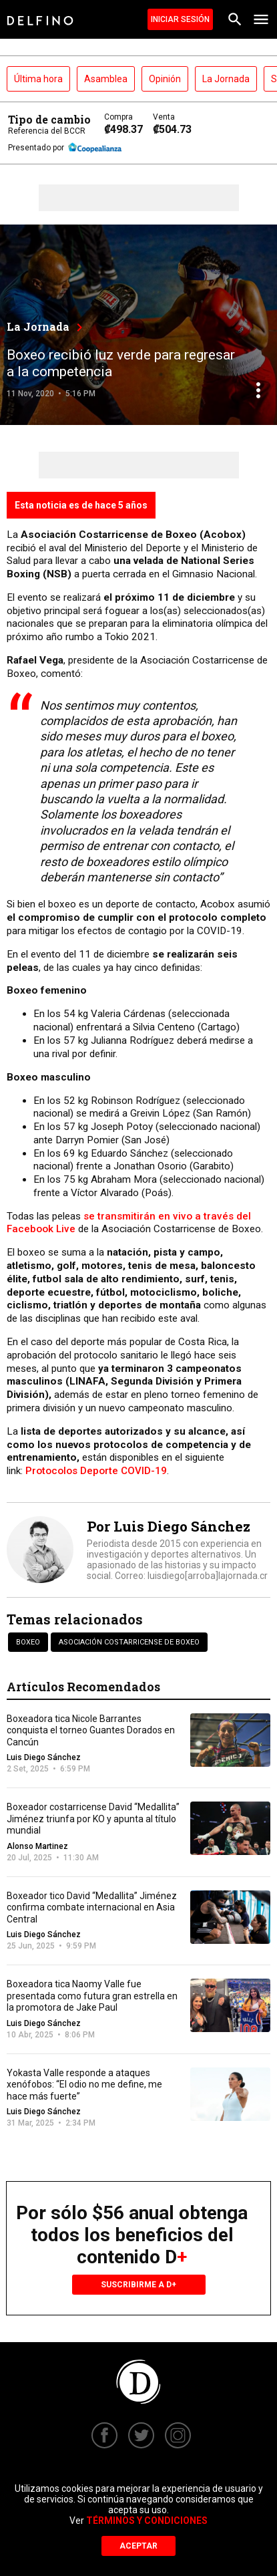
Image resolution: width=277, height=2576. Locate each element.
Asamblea (105, 79)
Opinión (165, 79)
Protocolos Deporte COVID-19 (96, 1471)
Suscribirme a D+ (138, 2284)
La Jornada (226, 79)
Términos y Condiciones (147, 2520)
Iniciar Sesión (180, 19)
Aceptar (138, 2546)
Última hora (38, 79)
